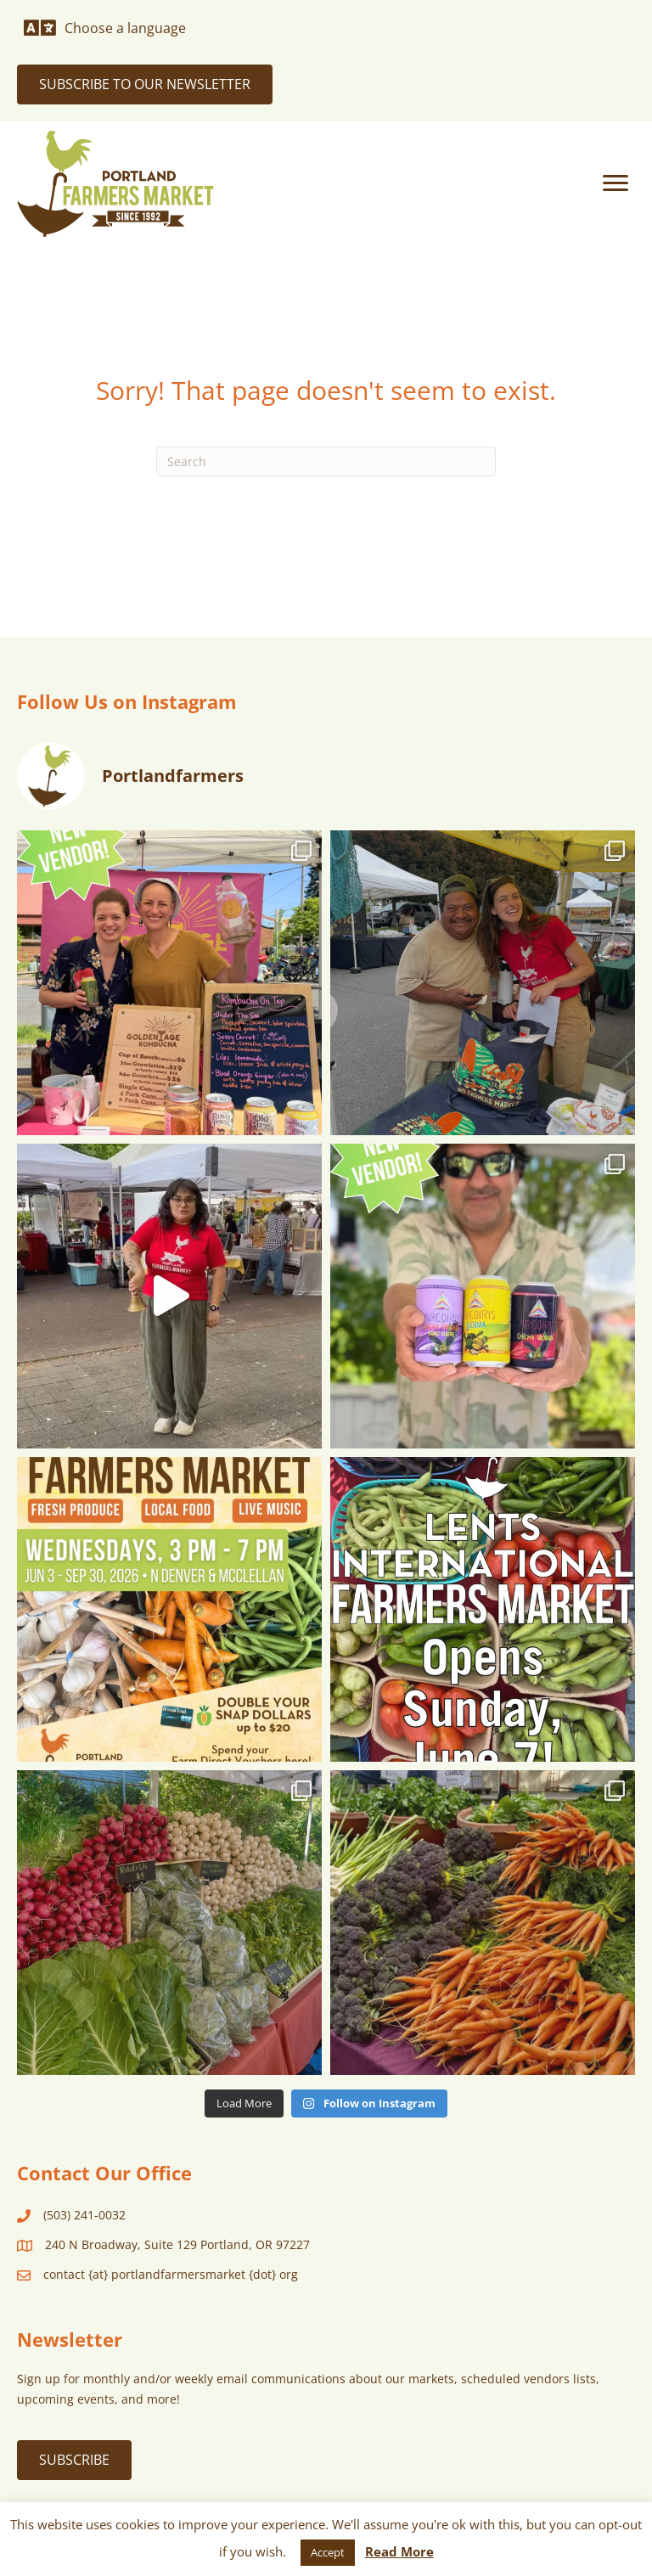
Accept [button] (328, 2552)
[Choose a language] (105, 28)
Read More (399, 2551)
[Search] (326, 461)
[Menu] (615, 183)
